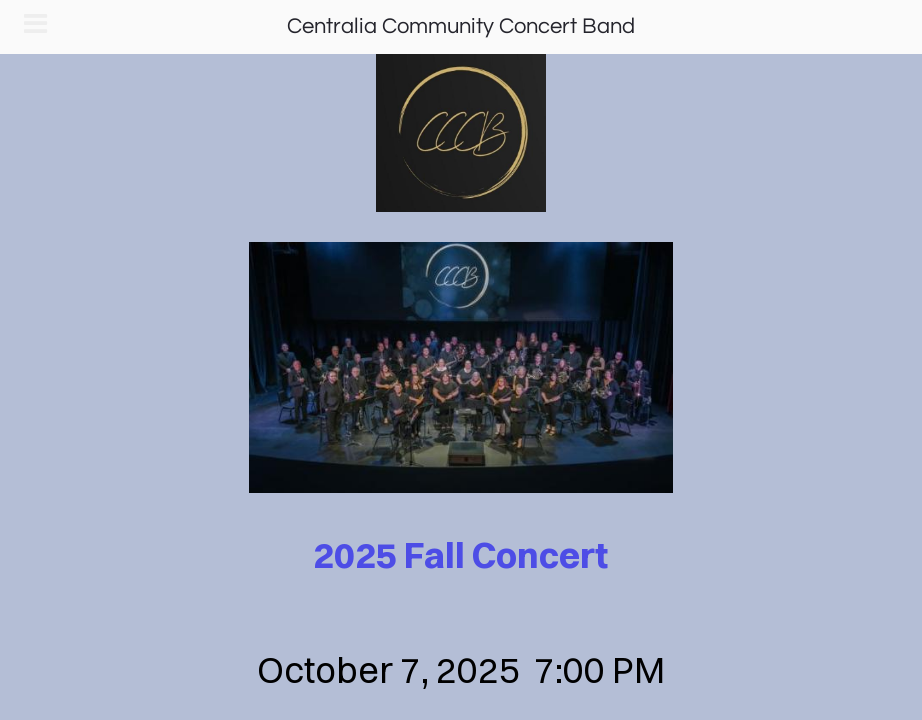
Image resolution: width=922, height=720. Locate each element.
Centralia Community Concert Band (461, 26)
